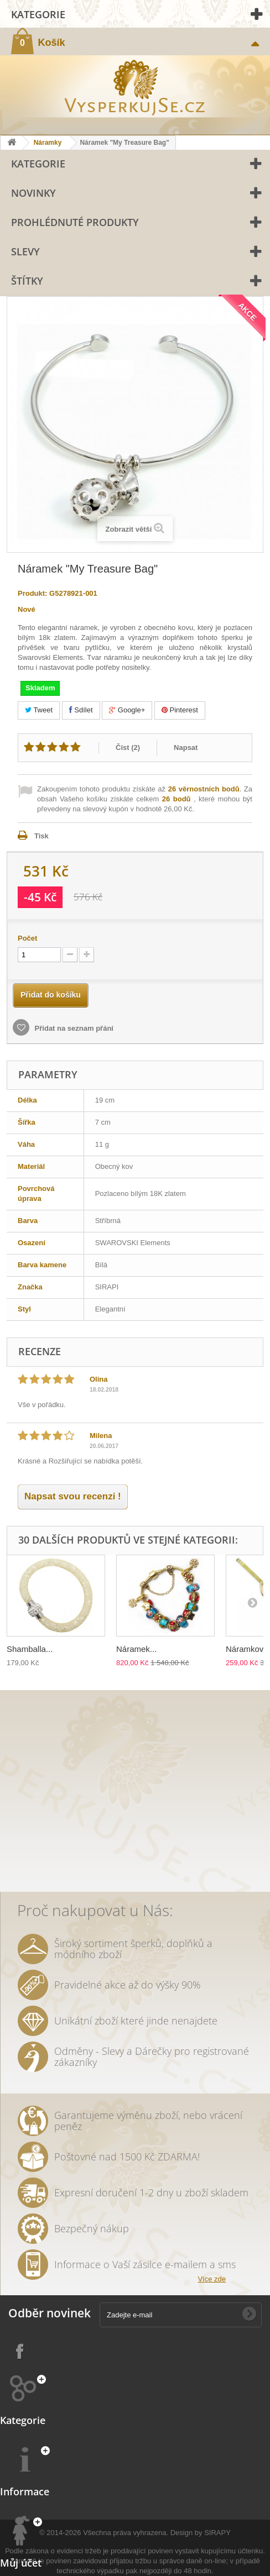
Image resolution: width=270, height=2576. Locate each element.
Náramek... (136, 1649)
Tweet (39, 710)
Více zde (212, 2279)
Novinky (33, 193)
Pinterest (180, 710)
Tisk (41, 836)
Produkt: (32, 593)
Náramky (48, 142)
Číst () (128, 747)
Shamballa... (30, 1649)
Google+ (127, 710)
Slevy (25, 251)
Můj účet (20, 2562)
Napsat (186, 747)
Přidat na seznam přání (73, 1028)
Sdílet (81, 710)
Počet (27, 938)
